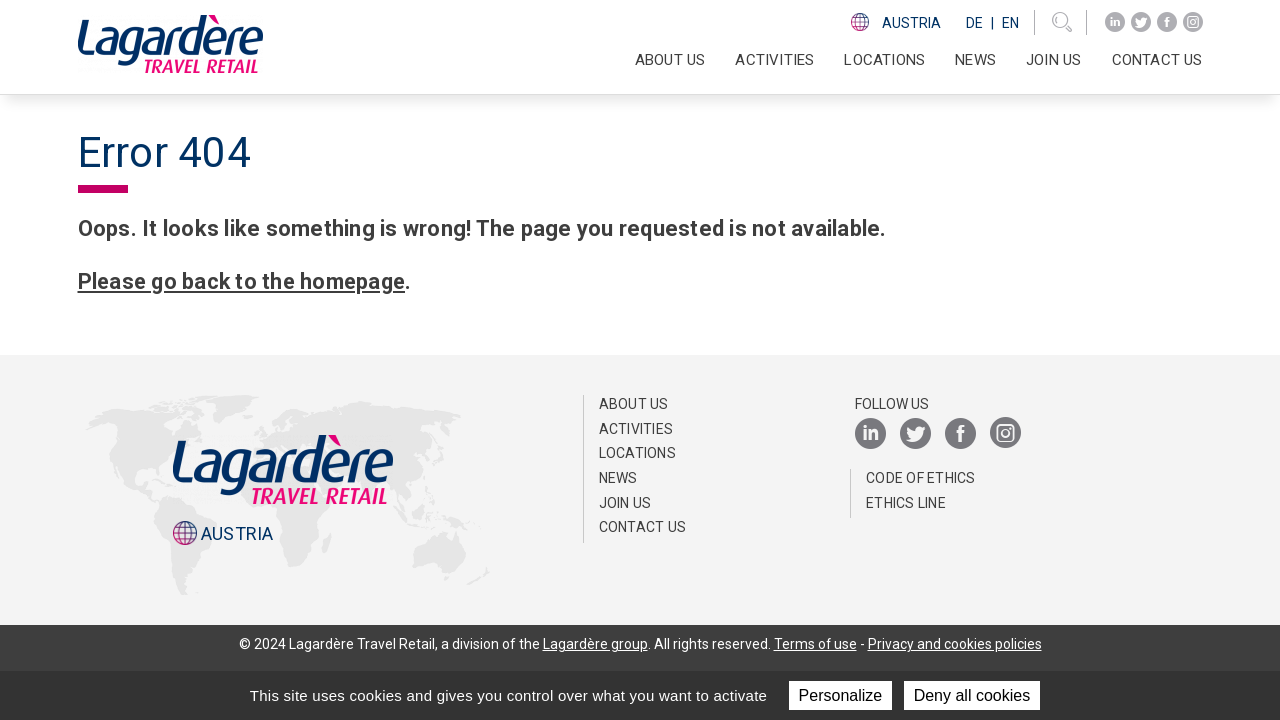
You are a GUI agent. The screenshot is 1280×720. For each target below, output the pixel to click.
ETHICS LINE (906, 503)
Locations (884, 60)
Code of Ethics (921, 478)
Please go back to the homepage (246, 281)
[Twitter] (1141, 22)
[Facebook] (1167, 22)
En (1010, 23)
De (974, 23)
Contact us (1157, 60)
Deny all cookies (972, 695)
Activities (636, 429)
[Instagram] (1193, 22)
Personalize (841, 695)
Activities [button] (774, 60)
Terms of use (815, 644)
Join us (1053, 60)
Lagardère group (594, 644)
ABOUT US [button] (670, 60)
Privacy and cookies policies (955, 644)
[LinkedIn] (1115, 22)
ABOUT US (634, 404)
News (975, 60)
